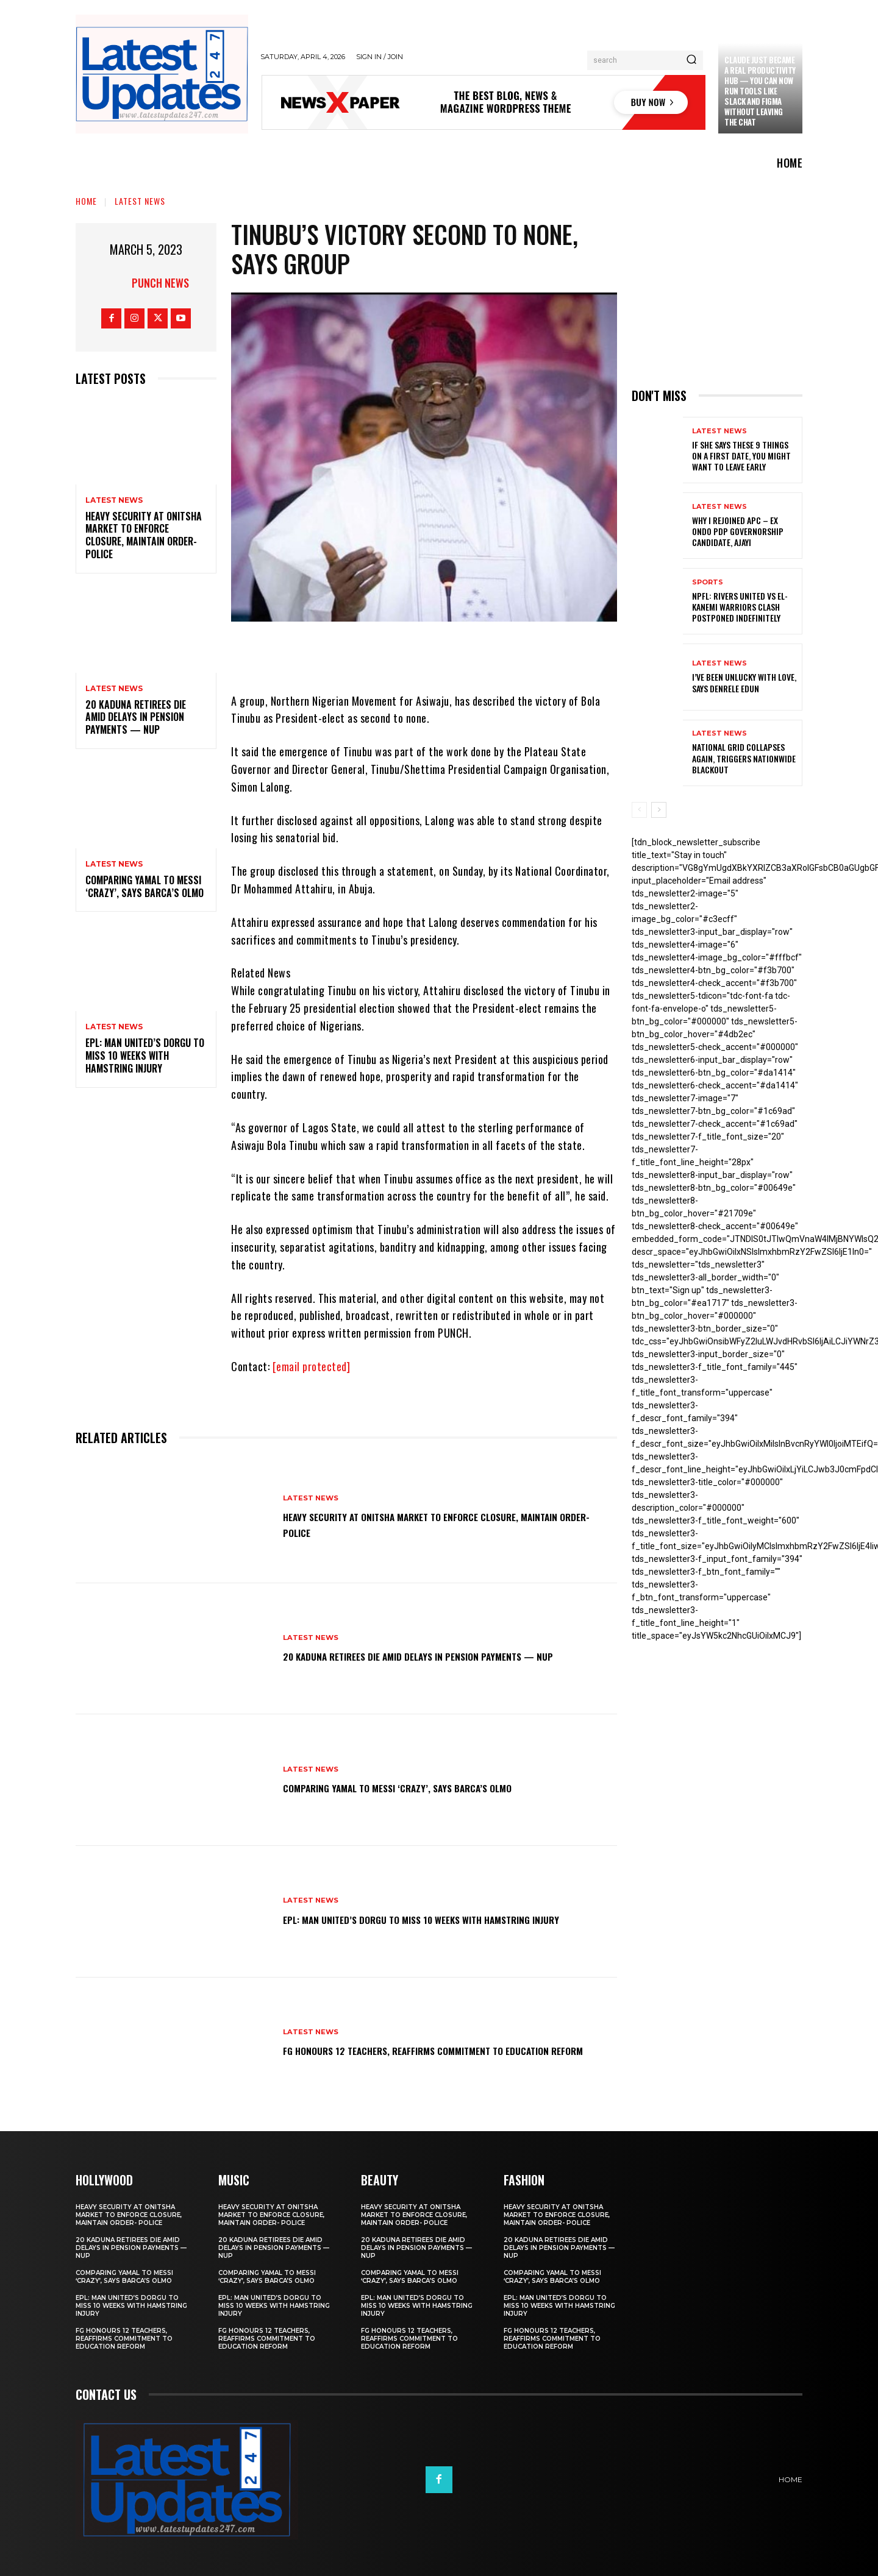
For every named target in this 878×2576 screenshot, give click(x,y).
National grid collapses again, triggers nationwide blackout (744, 757)
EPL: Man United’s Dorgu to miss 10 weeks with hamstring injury (144, 1055)
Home (86, 200)
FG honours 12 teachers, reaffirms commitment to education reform (420, 2050)
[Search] (691, 60)
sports (707, 582)
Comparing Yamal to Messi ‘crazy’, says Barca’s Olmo (144, 886)
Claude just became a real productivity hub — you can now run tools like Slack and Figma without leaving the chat (760, 90)
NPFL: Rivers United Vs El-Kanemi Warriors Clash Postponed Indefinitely (740, 606)
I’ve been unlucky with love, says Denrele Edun (744, 682)
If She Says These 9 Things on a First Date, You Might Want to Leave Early (741, 455)
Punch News (160, 283)
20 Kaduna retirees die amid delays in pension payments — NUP (135, 717)
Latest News (140, 200)
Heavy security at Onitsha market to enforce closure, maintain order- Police (143, 535)
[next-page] (658, 810)
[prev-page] (639, 810)
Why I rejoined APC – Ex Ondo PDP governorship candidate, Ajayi (737, 531)
